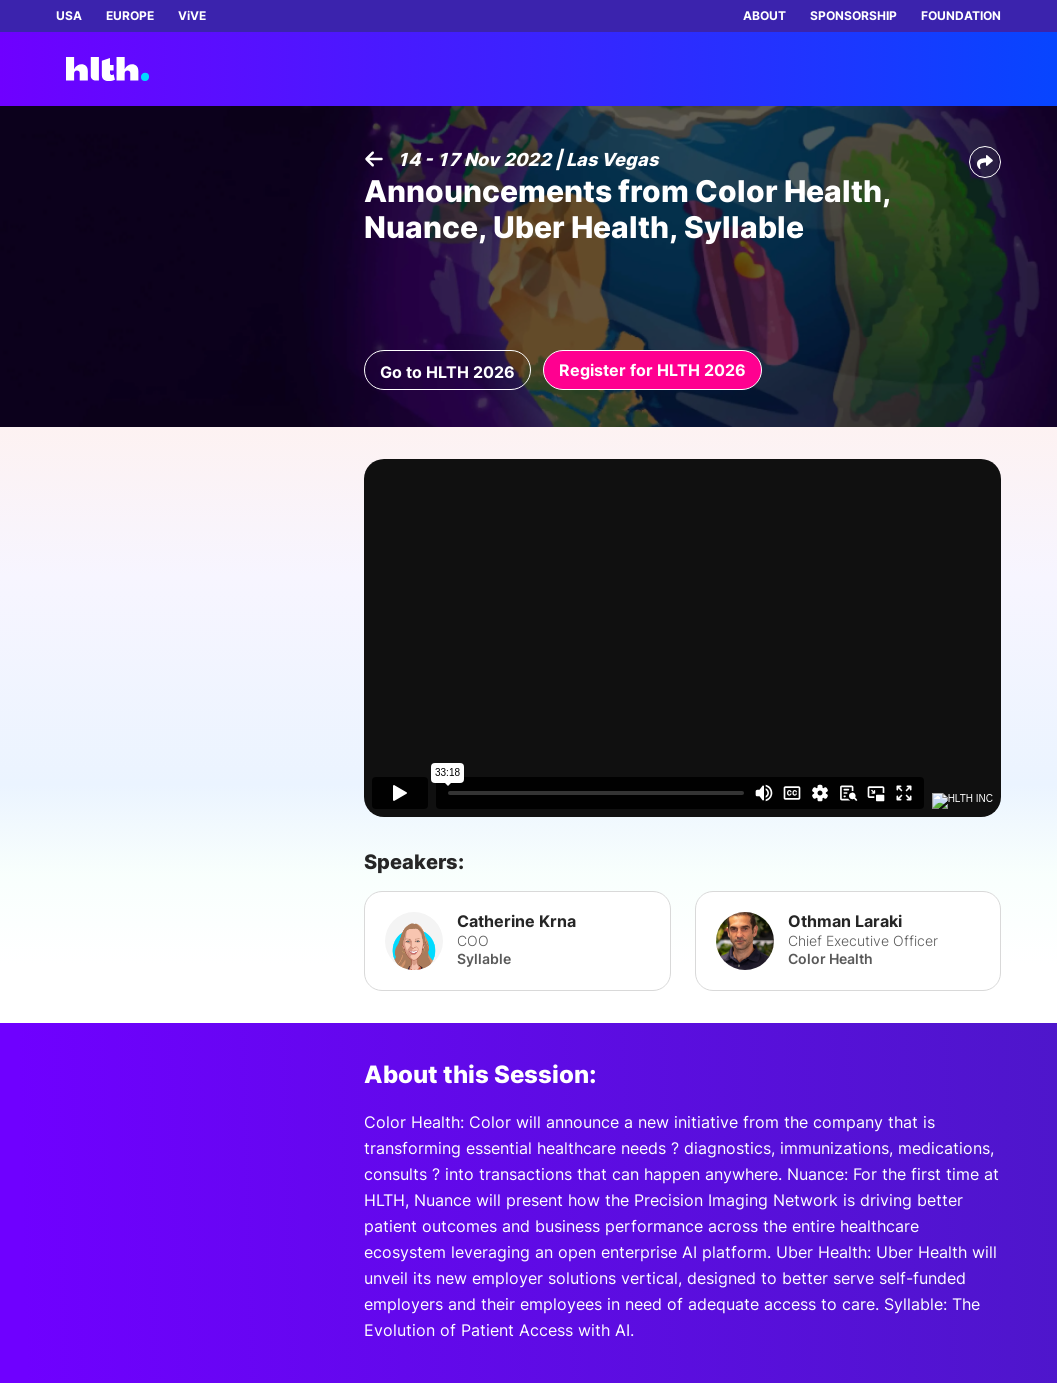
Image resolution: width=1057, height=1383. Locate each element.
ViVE (192, 15)
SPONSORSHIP (853, 15)
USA (69, 15)
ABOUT (764, 15)
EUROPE (130, 15)
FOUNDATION (961, 15)
